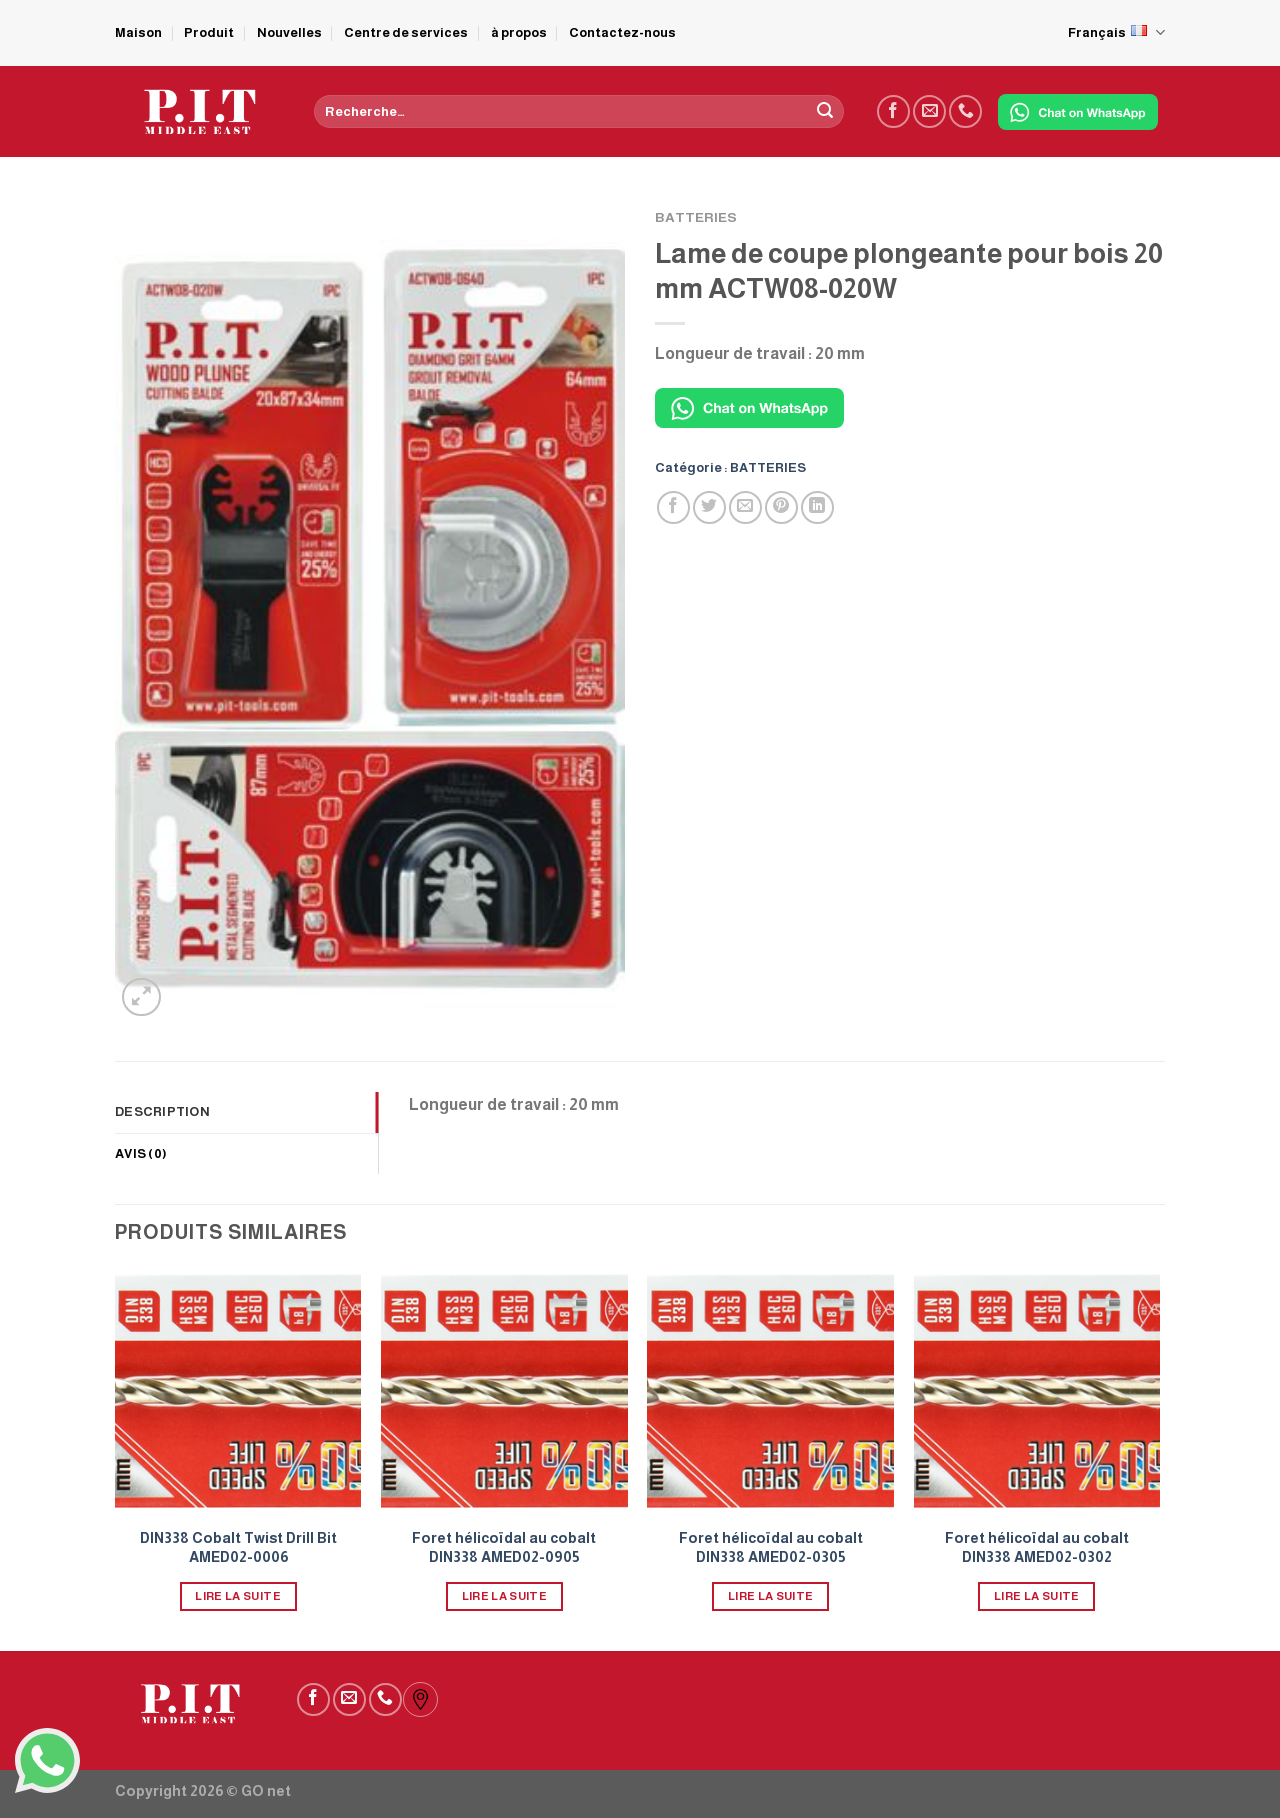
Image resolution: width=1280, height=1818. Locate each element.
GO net (266, 1791)
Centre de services (406, 32)
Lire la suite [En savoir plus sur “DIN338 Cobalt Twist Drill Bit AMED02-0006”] (238, 1596)
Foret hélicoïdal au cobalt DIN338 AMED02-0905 (504, 1547)
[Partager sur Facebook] (673, 507)
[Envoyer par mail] (745, 507)
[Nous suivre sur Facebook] (893, 111)
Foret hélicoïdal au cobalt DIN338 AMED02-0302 (1037, 1547)
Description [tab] (162, 1111)
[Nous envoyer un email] (929, 111)
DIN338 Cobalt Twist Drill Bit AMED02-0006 (238, 1547)
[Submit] (825, 112)
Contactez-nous (622, 32)
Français (1116, 32)
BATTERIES (696, 217)
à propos (519, 32)
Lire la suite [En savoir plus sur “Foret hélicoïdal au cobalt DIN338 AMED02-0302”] (1037, 1596)
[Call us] (965, 111)
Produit (209, 32)
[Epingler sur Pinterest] (781, 507)
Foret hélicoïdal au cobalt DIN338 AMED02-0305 (771, 1547)
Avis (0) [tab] (141, 1153)
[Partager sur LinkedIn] (817, 507)
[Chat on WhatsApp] (1078, 112)
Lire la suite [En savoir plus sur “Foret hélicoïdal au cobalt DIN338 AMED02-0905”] (505, 1596)
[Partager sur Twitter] (709, 507)
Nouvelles (289, 32)
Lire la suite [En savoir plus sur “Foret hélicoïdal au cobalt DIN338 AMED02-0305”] (771, 1596)
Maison (138, 32)
